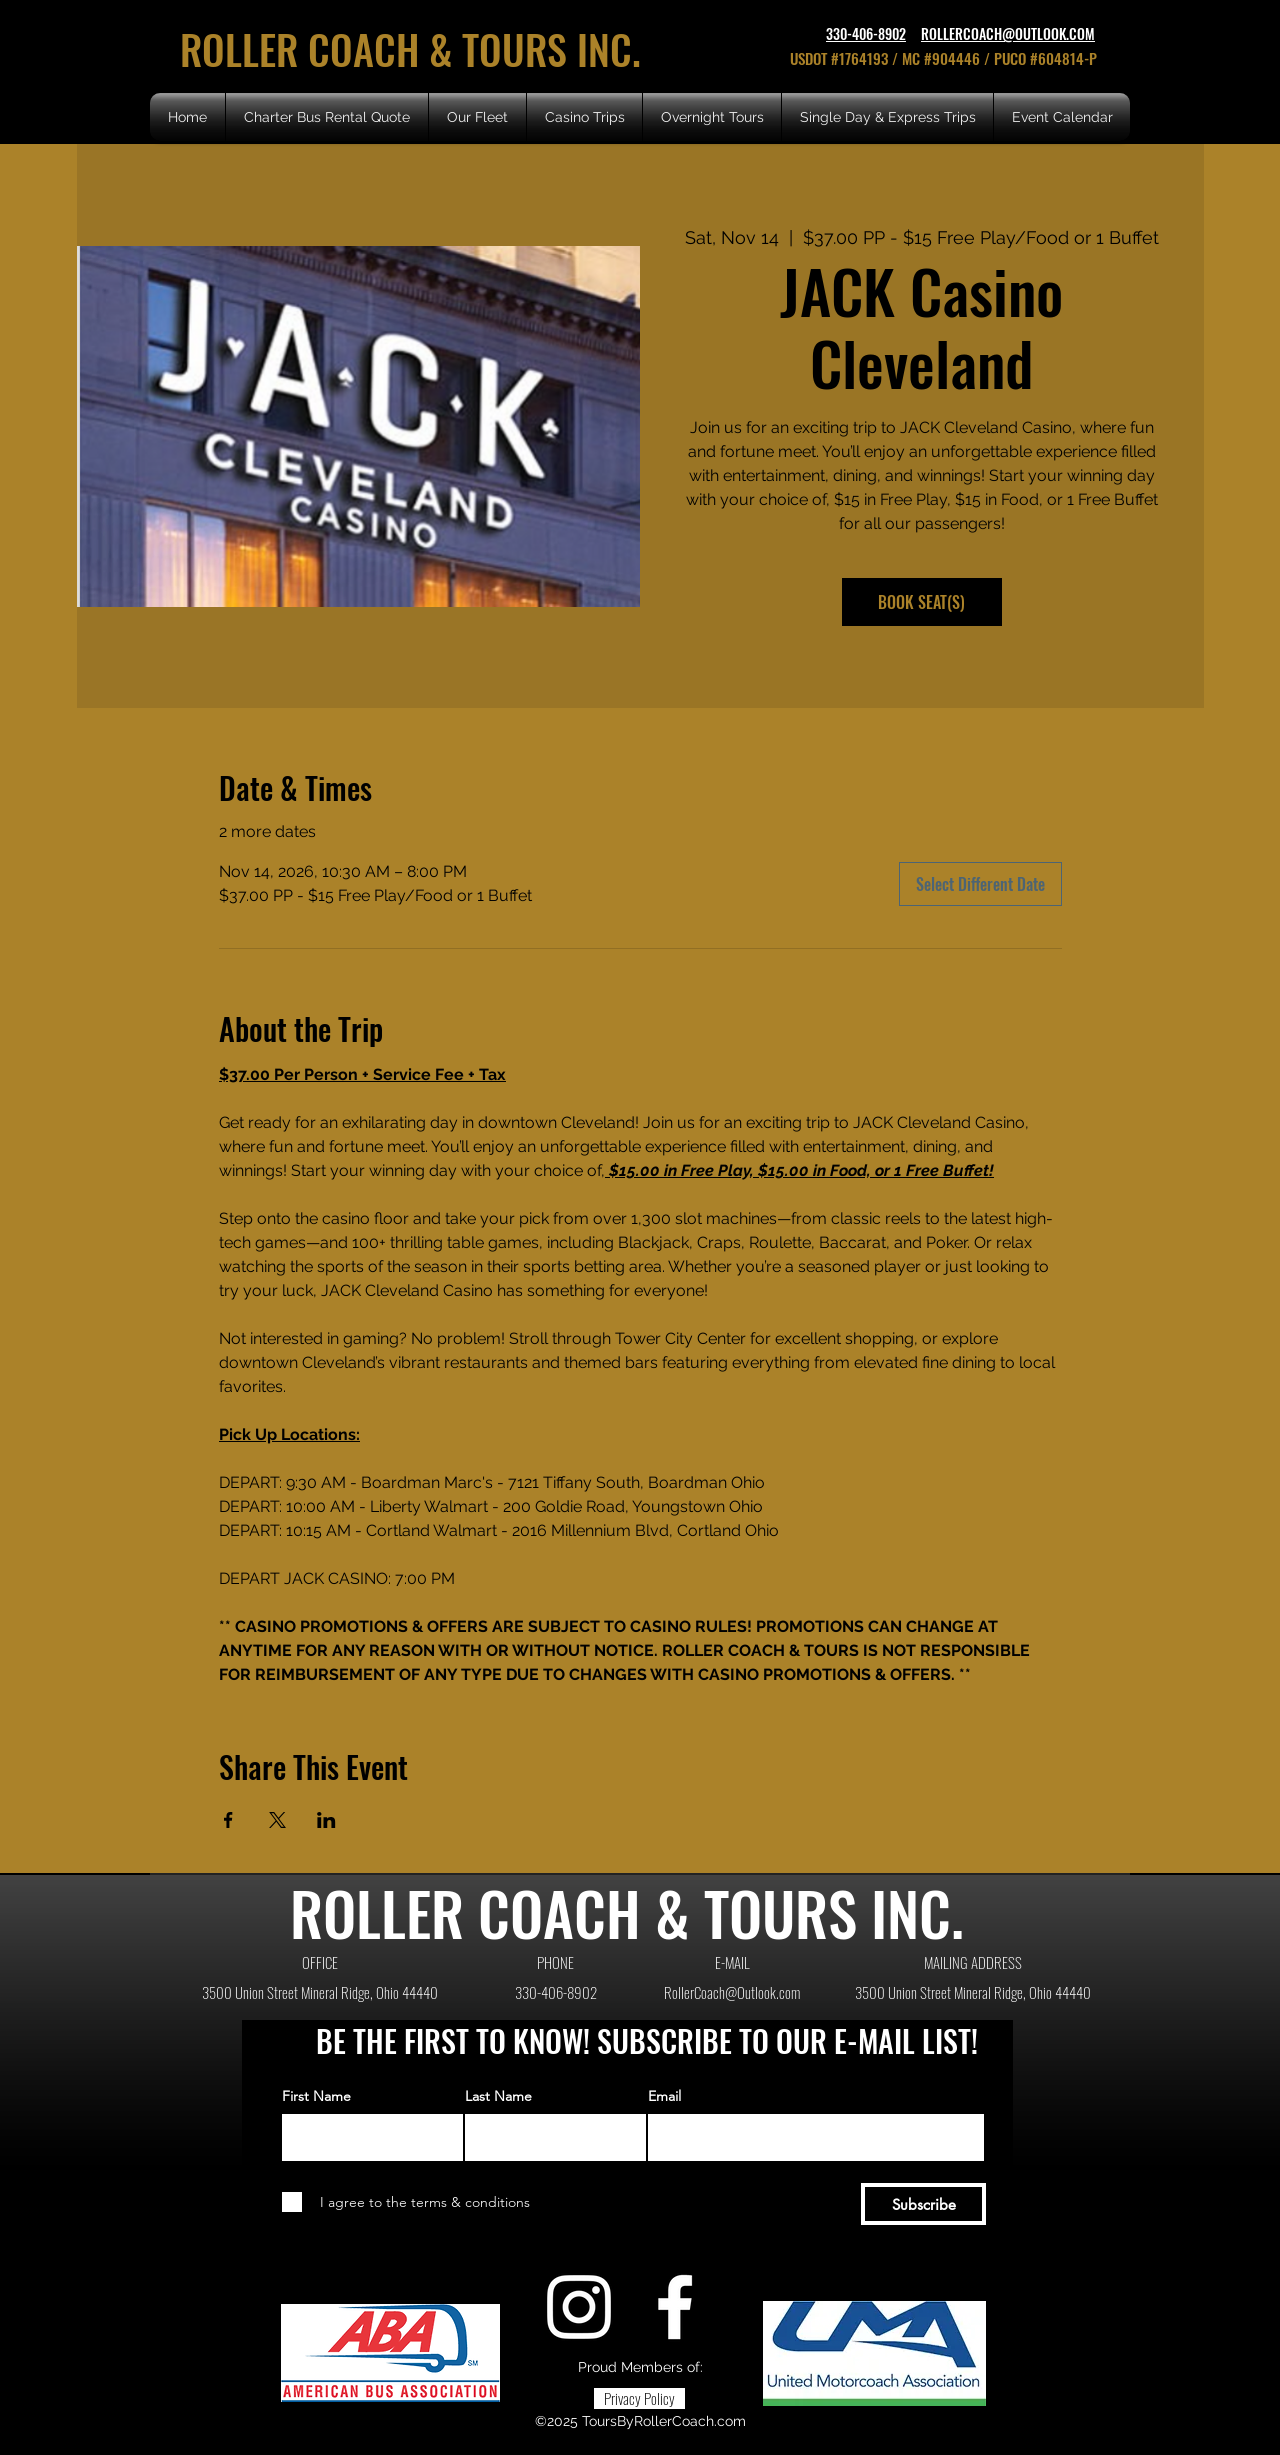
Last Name (498, 2096)
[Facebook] (675, 2307)
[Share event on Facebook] (228, 1820)
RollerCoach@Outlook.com (732, 1992)
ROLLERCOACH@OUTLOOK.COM (1008, 33)
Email (664, 2096)
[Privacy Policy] (639, 2398)
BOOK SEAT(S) (921, 602)
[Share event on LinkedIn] (326, 1820)
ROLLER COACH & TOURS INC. (415, 49)
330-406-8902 (866, 33)
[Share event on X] (277, 1820)
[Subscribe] (923, 2204)
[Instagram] (579, 2307)
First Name (316, 2096)
